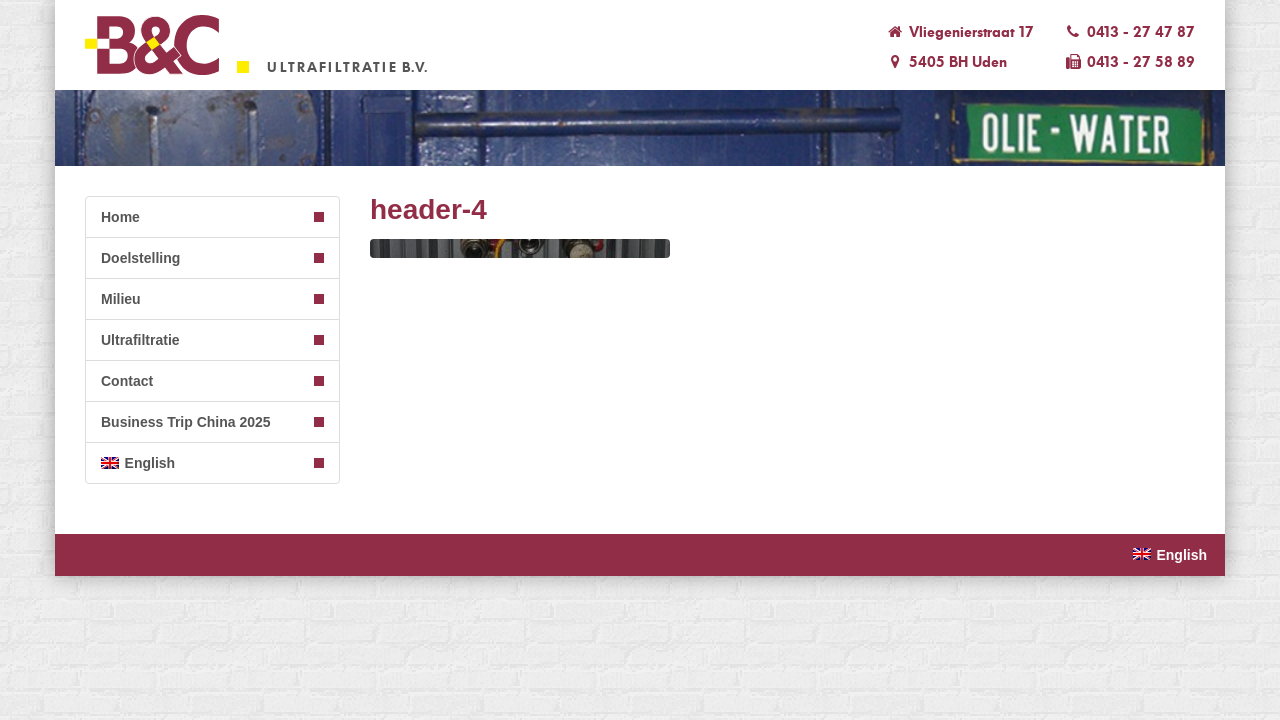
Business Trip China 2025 (186, 422)
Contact (127, 381)
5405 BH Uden (945, 62)
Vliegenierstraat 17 (959, 32)
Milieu (121, 299)
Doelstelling (140, 258)
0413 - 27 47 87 (1129, 32)
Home (120, 217)
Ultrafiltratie (140, 340)
